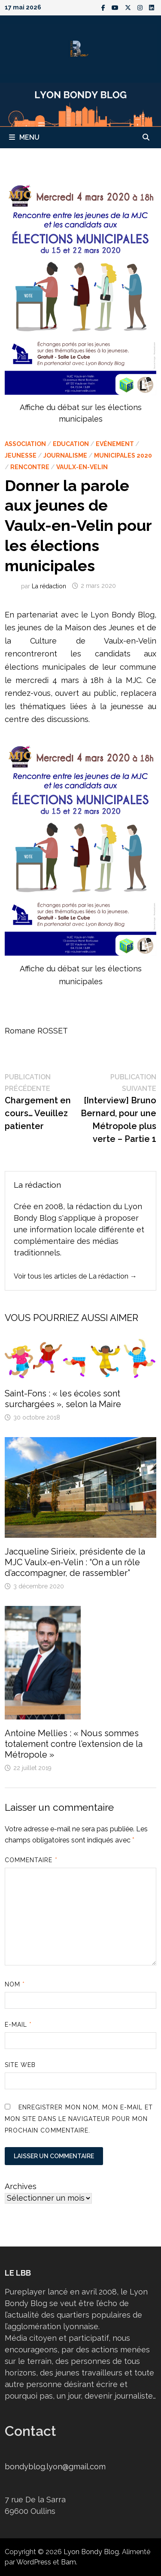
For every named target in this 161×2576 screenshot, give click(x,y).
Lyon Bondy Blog (91, 2552)
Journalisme (65, 455)
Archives (20, 2186)
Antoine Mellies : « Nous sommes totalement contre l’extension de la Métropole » (74, 1744)
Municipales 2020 (123, 455)
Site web (20, 2064)
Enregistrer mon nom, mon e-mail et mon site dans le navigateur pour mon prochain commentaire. (79, 2119)
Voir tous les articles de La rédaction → (75, 1276)
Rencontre (29, 467)
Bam (68, 2562)
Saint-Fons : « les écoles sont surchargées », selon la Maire (63, 1398)
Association (25, 443)
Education (71, 443)
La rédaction (49, 585)
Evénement (115, 443)
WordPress (33, 2562)
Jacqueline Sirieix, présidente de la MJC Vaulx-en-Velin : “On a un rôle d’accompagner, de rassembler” (75, 1562)
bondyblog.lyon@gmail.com (55, 2466)
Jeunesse (20, 455)
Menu (24, 137)
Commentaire (31, 1860)
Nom (15, 1984)
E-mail (18, 2024)
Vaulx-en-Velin (82, 467)
